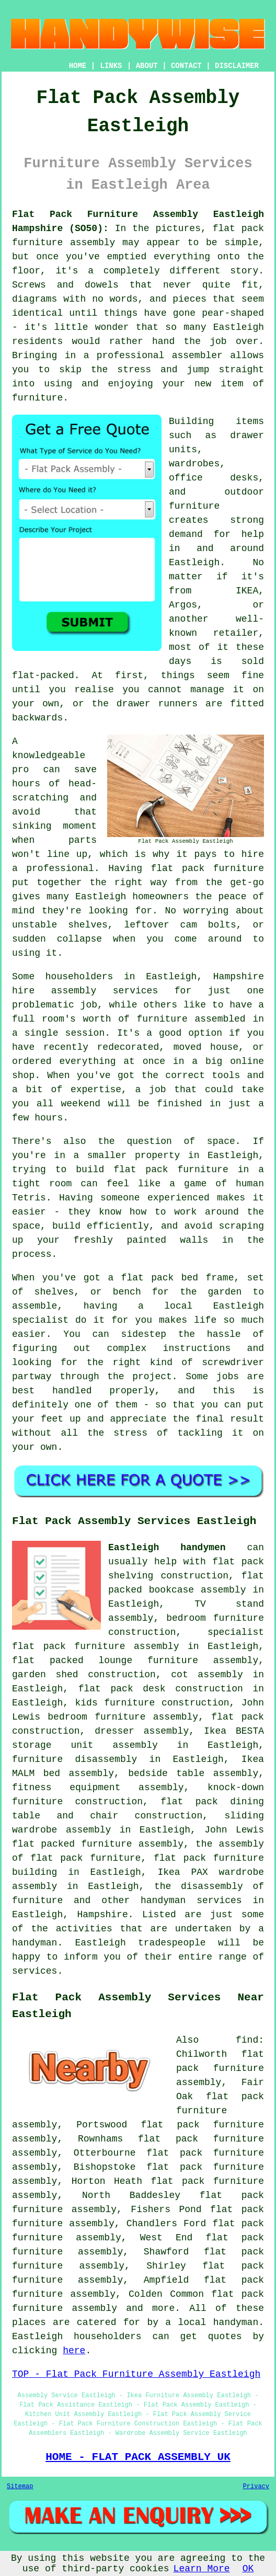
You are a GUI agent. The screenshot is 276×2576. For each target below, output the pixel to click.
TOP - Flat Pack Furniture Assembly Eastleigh (136, 2374)
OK (248, 2568)
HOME (78, 66)
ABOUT (147, 66)
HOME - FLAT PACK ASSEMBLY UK (138, 2457)
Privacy (256, 2486)
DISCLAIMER (237, 66)
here (74, 2350)
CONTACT (186, 66)
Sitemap (20, 2486)
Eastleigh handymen (167, 1547)
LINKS (111, 66)
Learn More (202, 2568)
